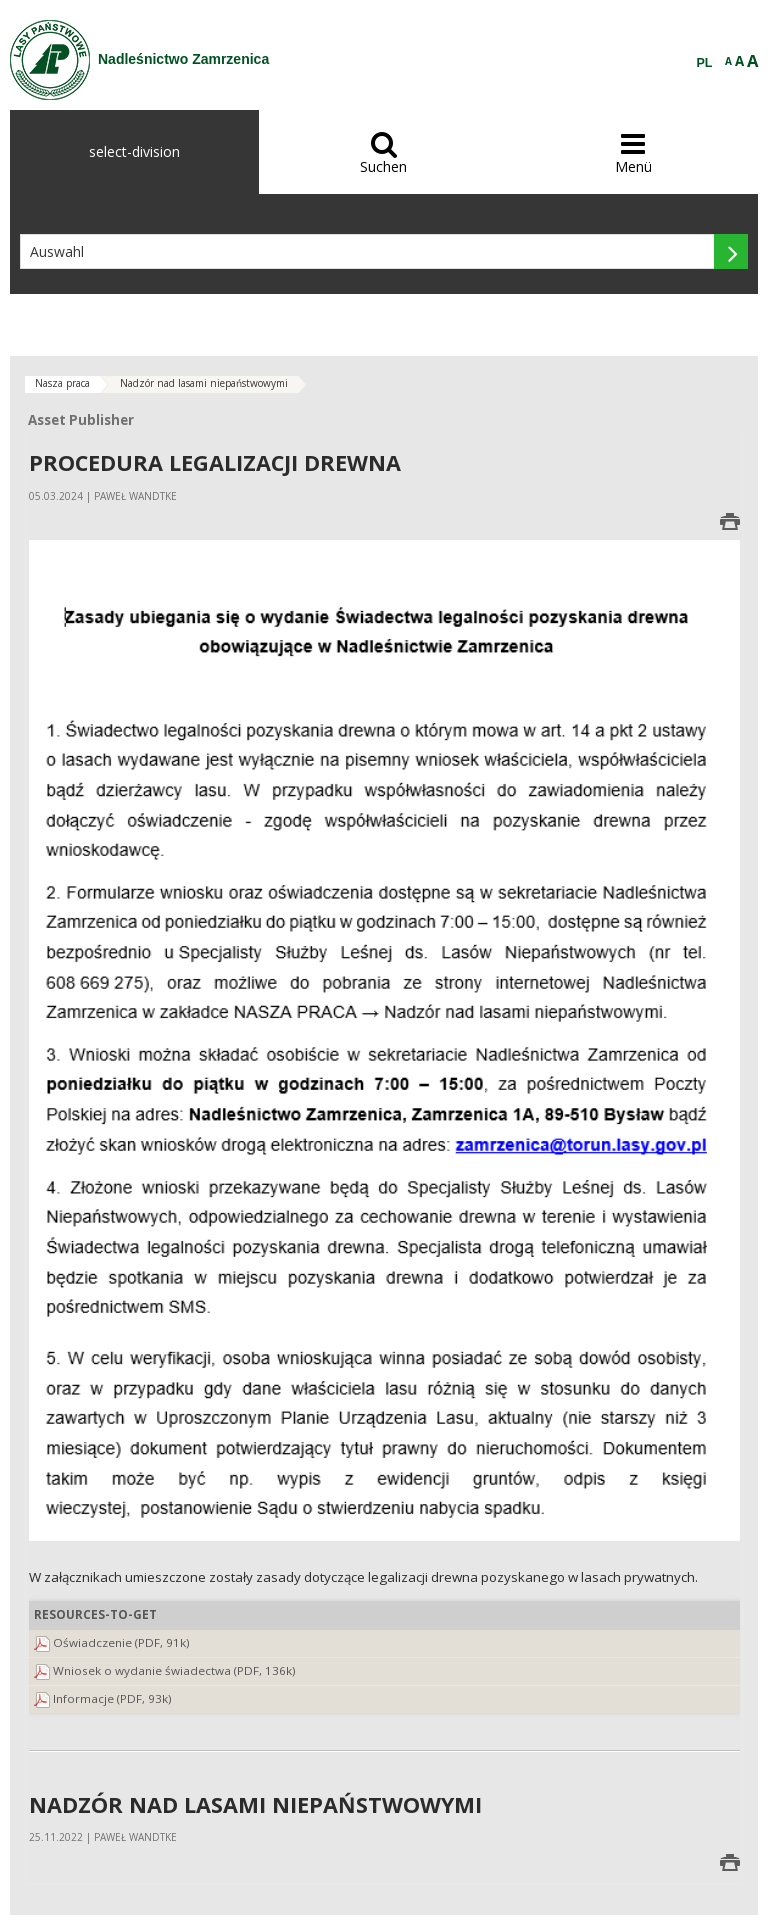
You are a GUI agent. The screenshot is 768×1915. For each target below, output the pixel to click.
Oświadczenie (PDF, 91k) (121, 1642)
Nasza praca (62, 383)
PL (705, 63)
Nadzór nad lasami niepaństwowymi (204, 383)
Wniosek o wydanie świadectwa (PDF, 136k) (174, 1670)
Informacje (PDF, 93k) (112, 1698)
